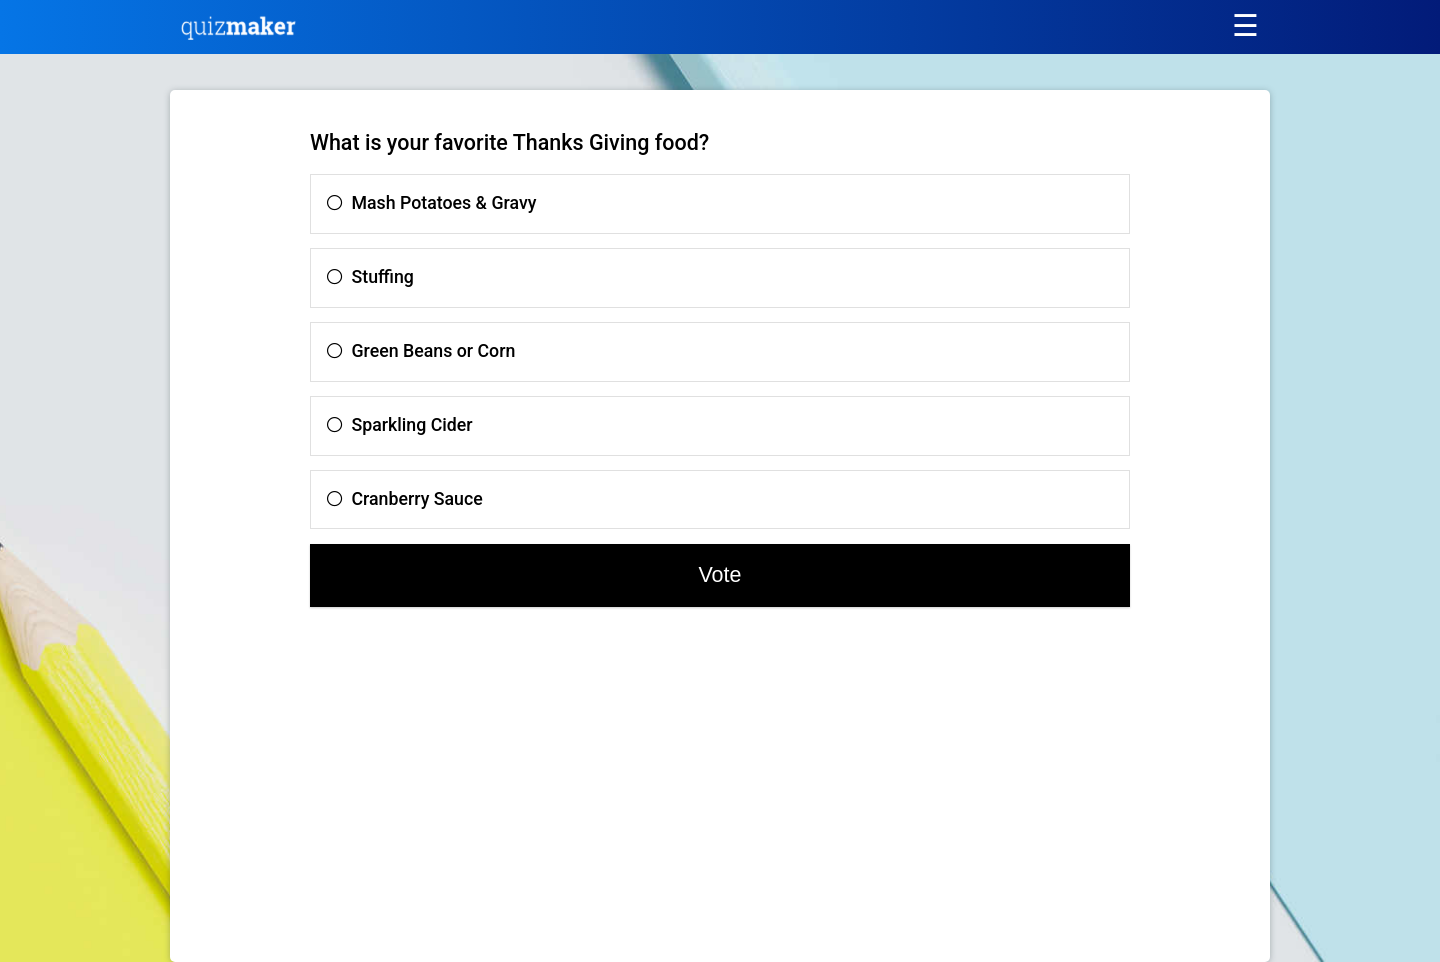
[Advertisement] (367, 793)
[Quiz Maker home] (239, 35)
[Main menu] (1245, 25)
